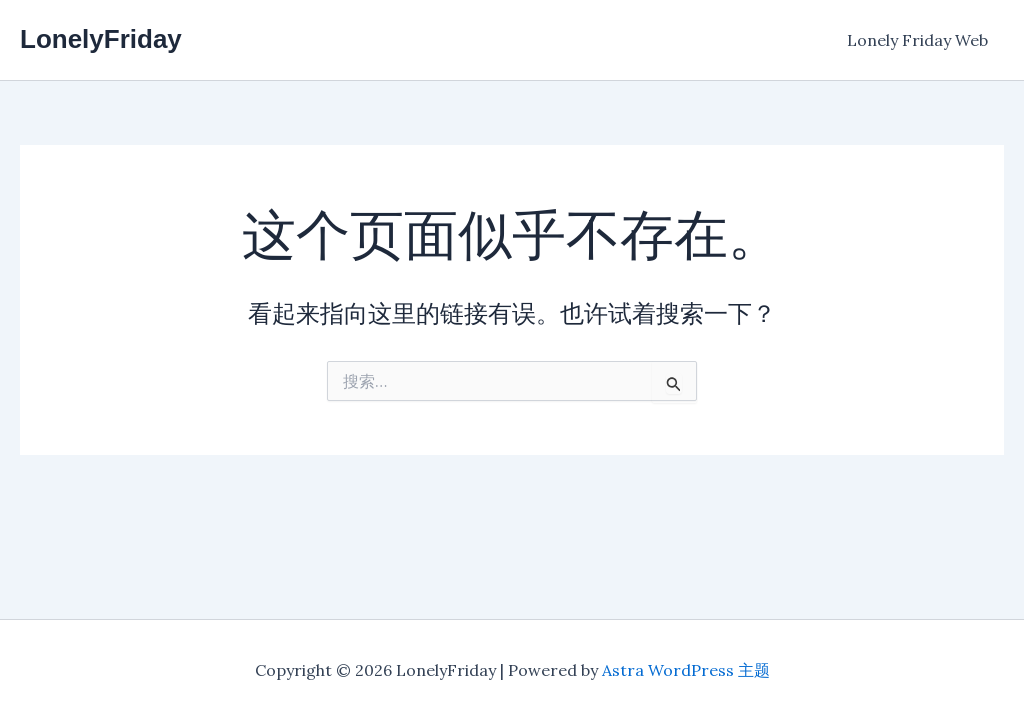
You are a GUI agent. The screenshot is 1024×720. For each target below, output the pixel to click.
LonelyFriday (101, 39)
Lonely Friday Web (917, 40)
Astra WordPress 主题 (686, 670)
